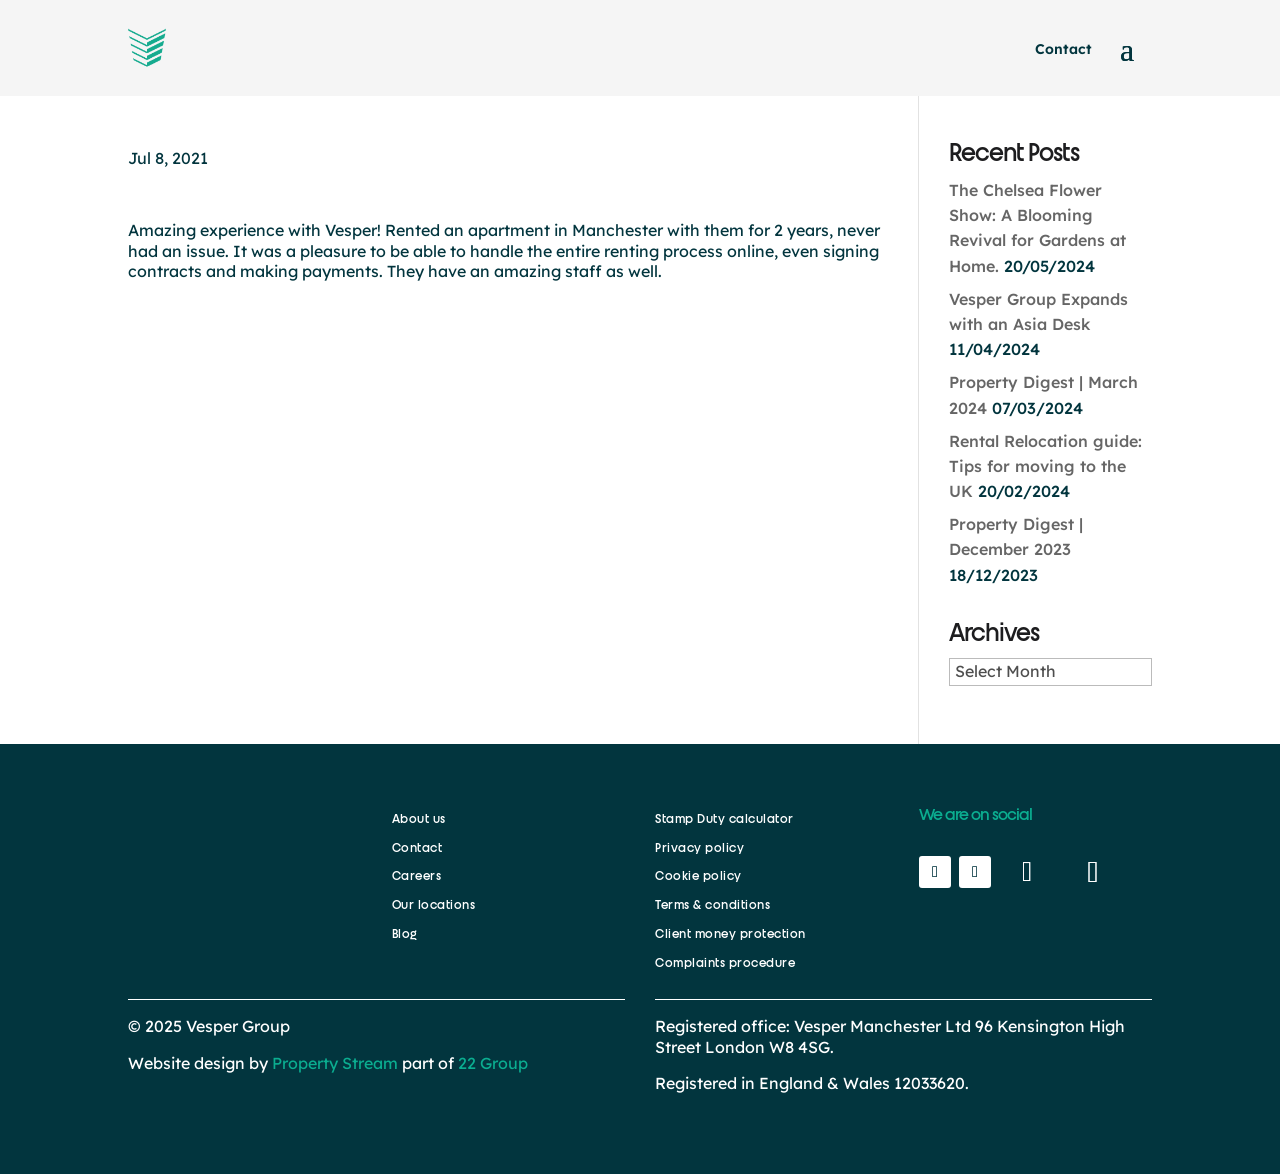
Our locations (434, 905)
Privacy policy (699, 848)
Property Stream (335, 1063)
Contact (1063, 49)
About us (419, 819)
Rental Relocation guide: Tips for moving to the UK (1045, 466)
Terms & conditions (712, 905)
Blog (405, 934)
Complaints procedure (725, 963)
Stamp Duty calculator (724, 819)
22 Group (491, 1063)
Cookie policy (698, 876)
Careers (417, 876)
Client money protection (730, 934)
